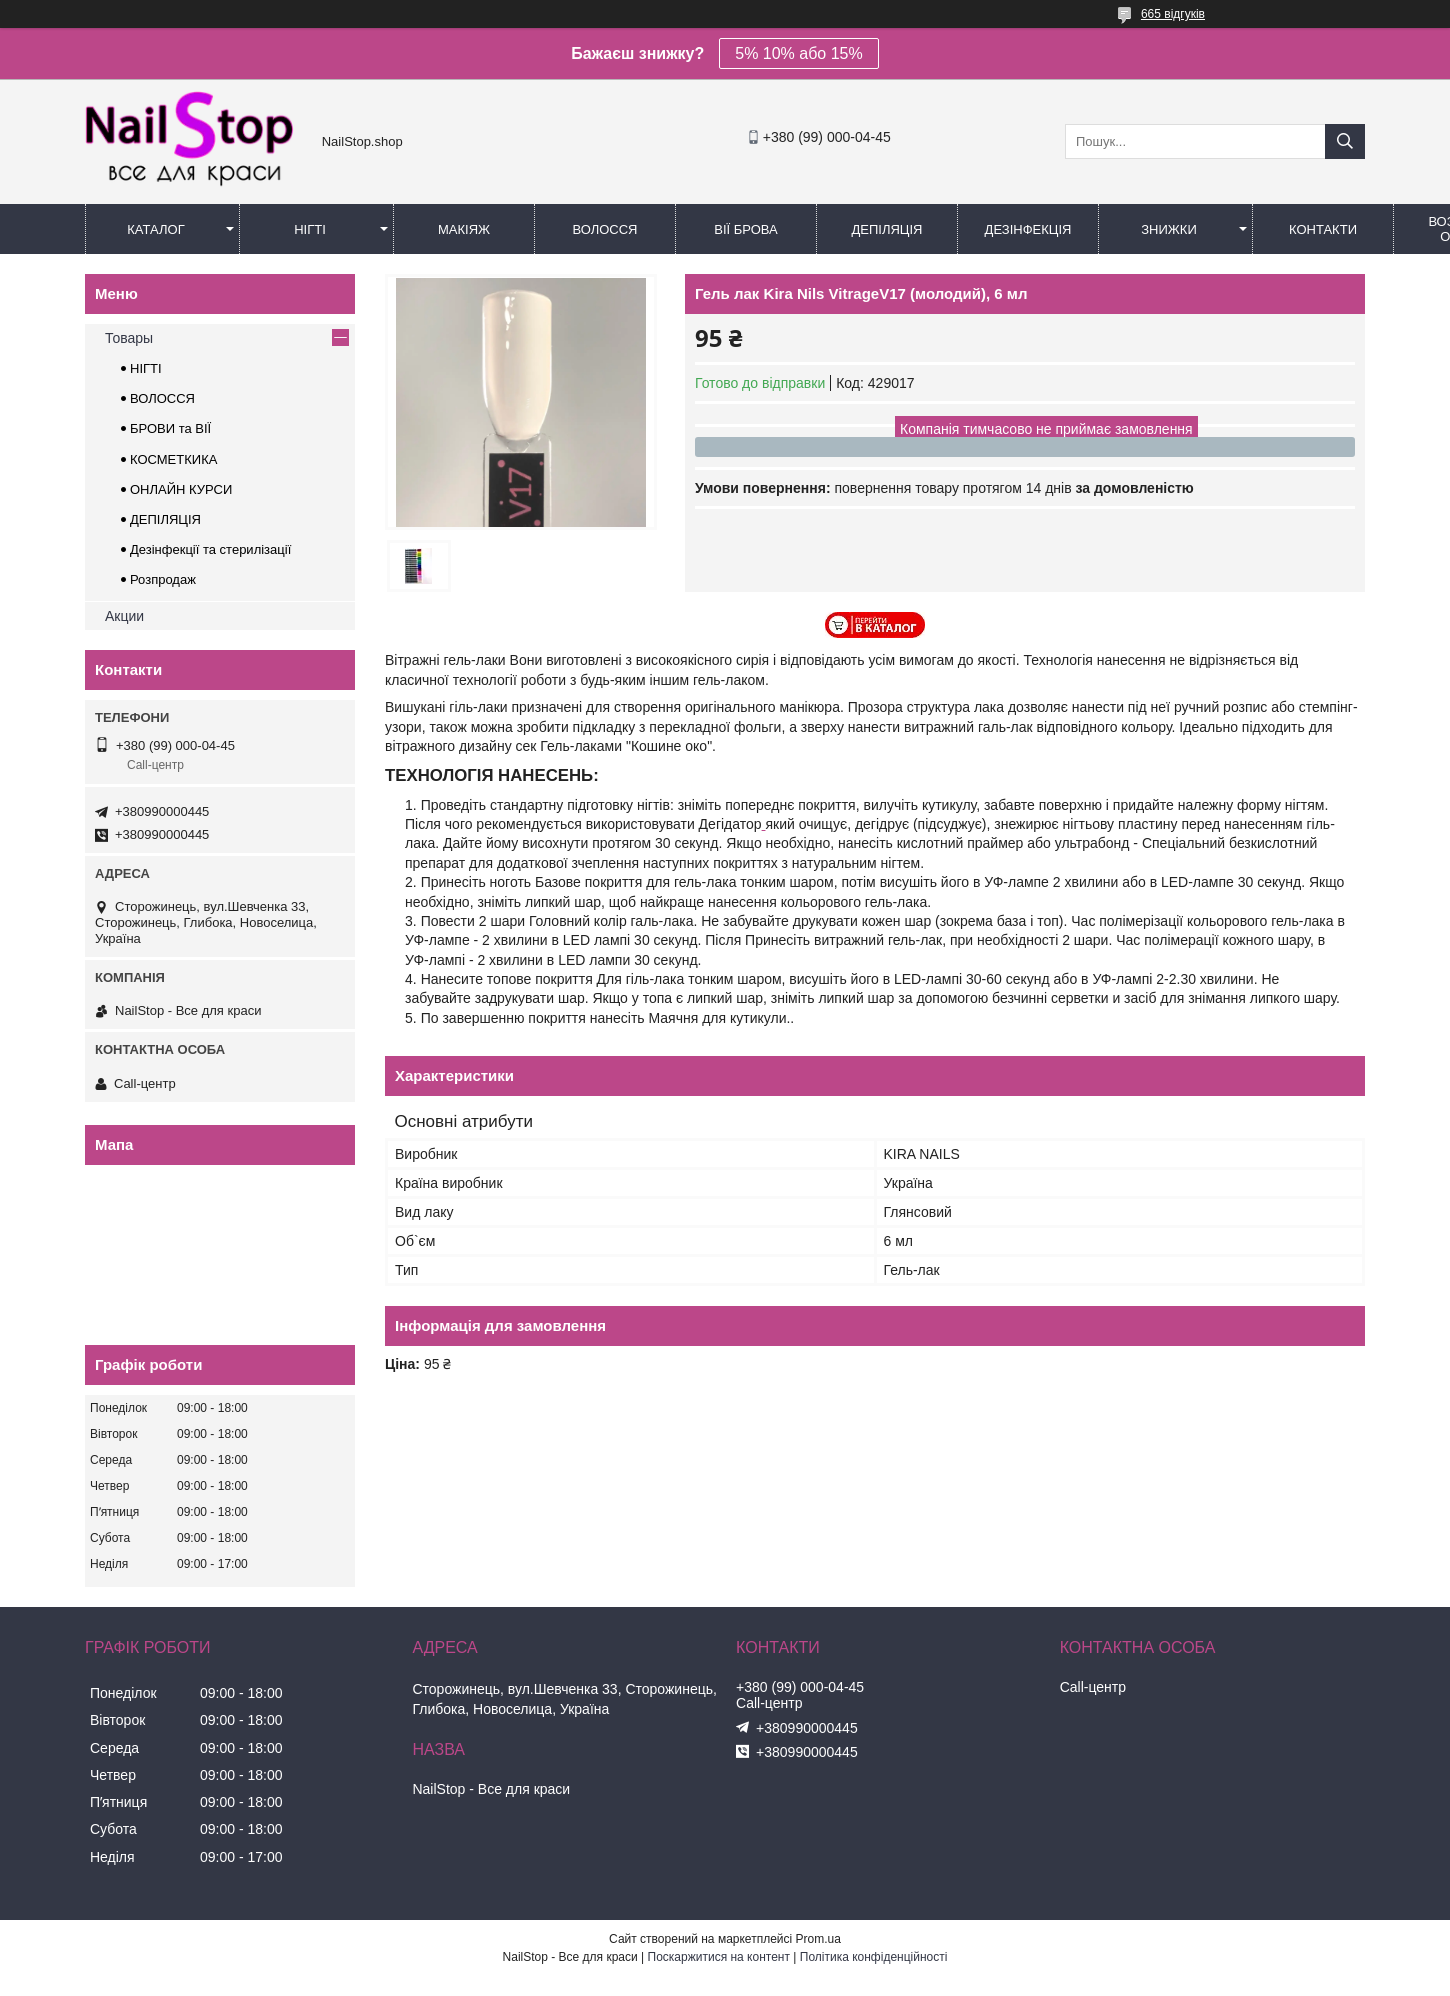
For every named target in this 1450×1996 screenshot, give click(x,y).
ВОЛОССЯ (162, 398)
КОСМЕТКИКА (173, 459)
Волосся (604, 229)
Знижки (1169, 229)
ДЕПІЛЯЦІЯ (165, 519)
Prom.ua (818, 1939)
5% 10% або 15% (798, 53)
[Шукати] (1345, 141)
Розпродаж (163, 579)
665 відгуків (1173, 14)
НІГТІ (146, 368)
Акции (124, 616)
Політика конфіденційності (874, 1957)
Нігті (310, 229)
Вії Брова (745, 229)
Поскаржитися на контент (719, 1957)
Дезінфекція (1028, 229)
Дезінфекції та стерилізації (210, 549)
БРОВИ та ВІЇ (170, 428)
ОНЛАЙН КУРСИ (181, 489)
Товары (129, 338)
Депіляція (887, 229)
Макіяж (464, 229)
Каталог (155, 229)
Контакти (1323, 229)
